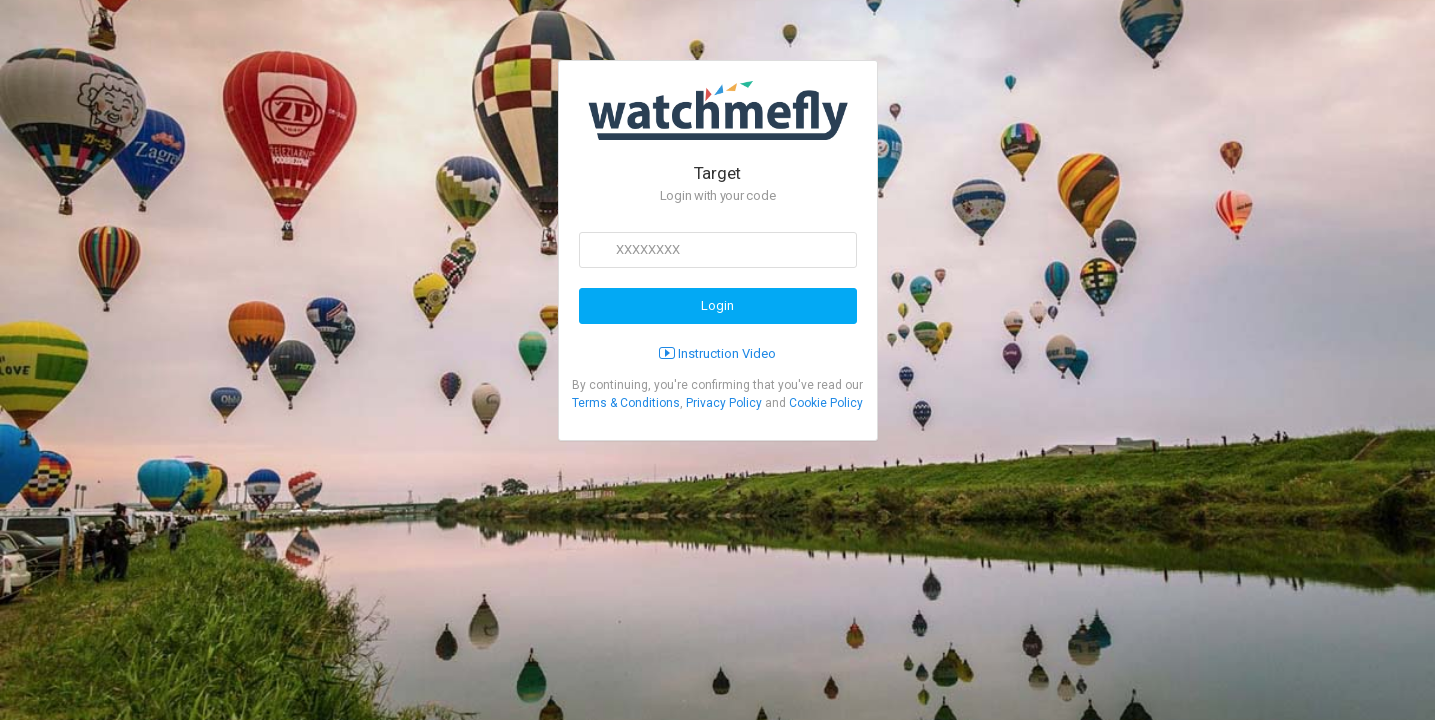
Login (717, 305)
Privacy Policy (724, 403)
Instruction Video (717, 353)
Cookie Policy (826, 403)
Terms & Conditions (626, 403)
